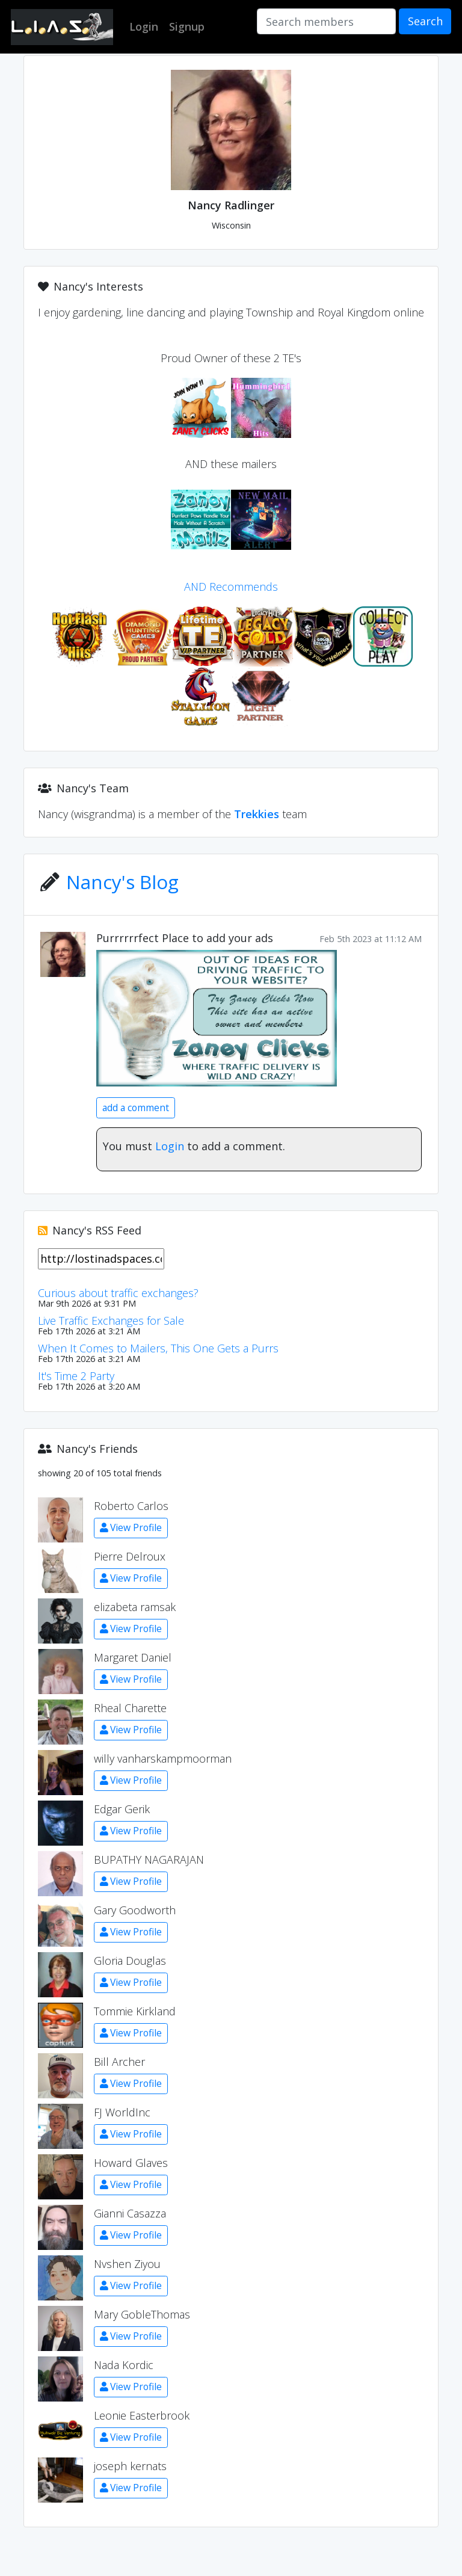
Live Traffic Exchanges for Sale (111, 1320)
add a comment (135, 1107)
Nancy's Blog (122, 882)
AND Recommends (231, 586)
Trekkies (256, 814)
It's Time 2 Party (76, 1376)
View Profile (131, 1527)
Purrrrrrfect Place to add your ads (184, 938)
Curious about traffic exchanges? (118, 1293)
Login (169, 1146)
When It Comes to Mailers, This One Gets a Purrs (158, 1348)
